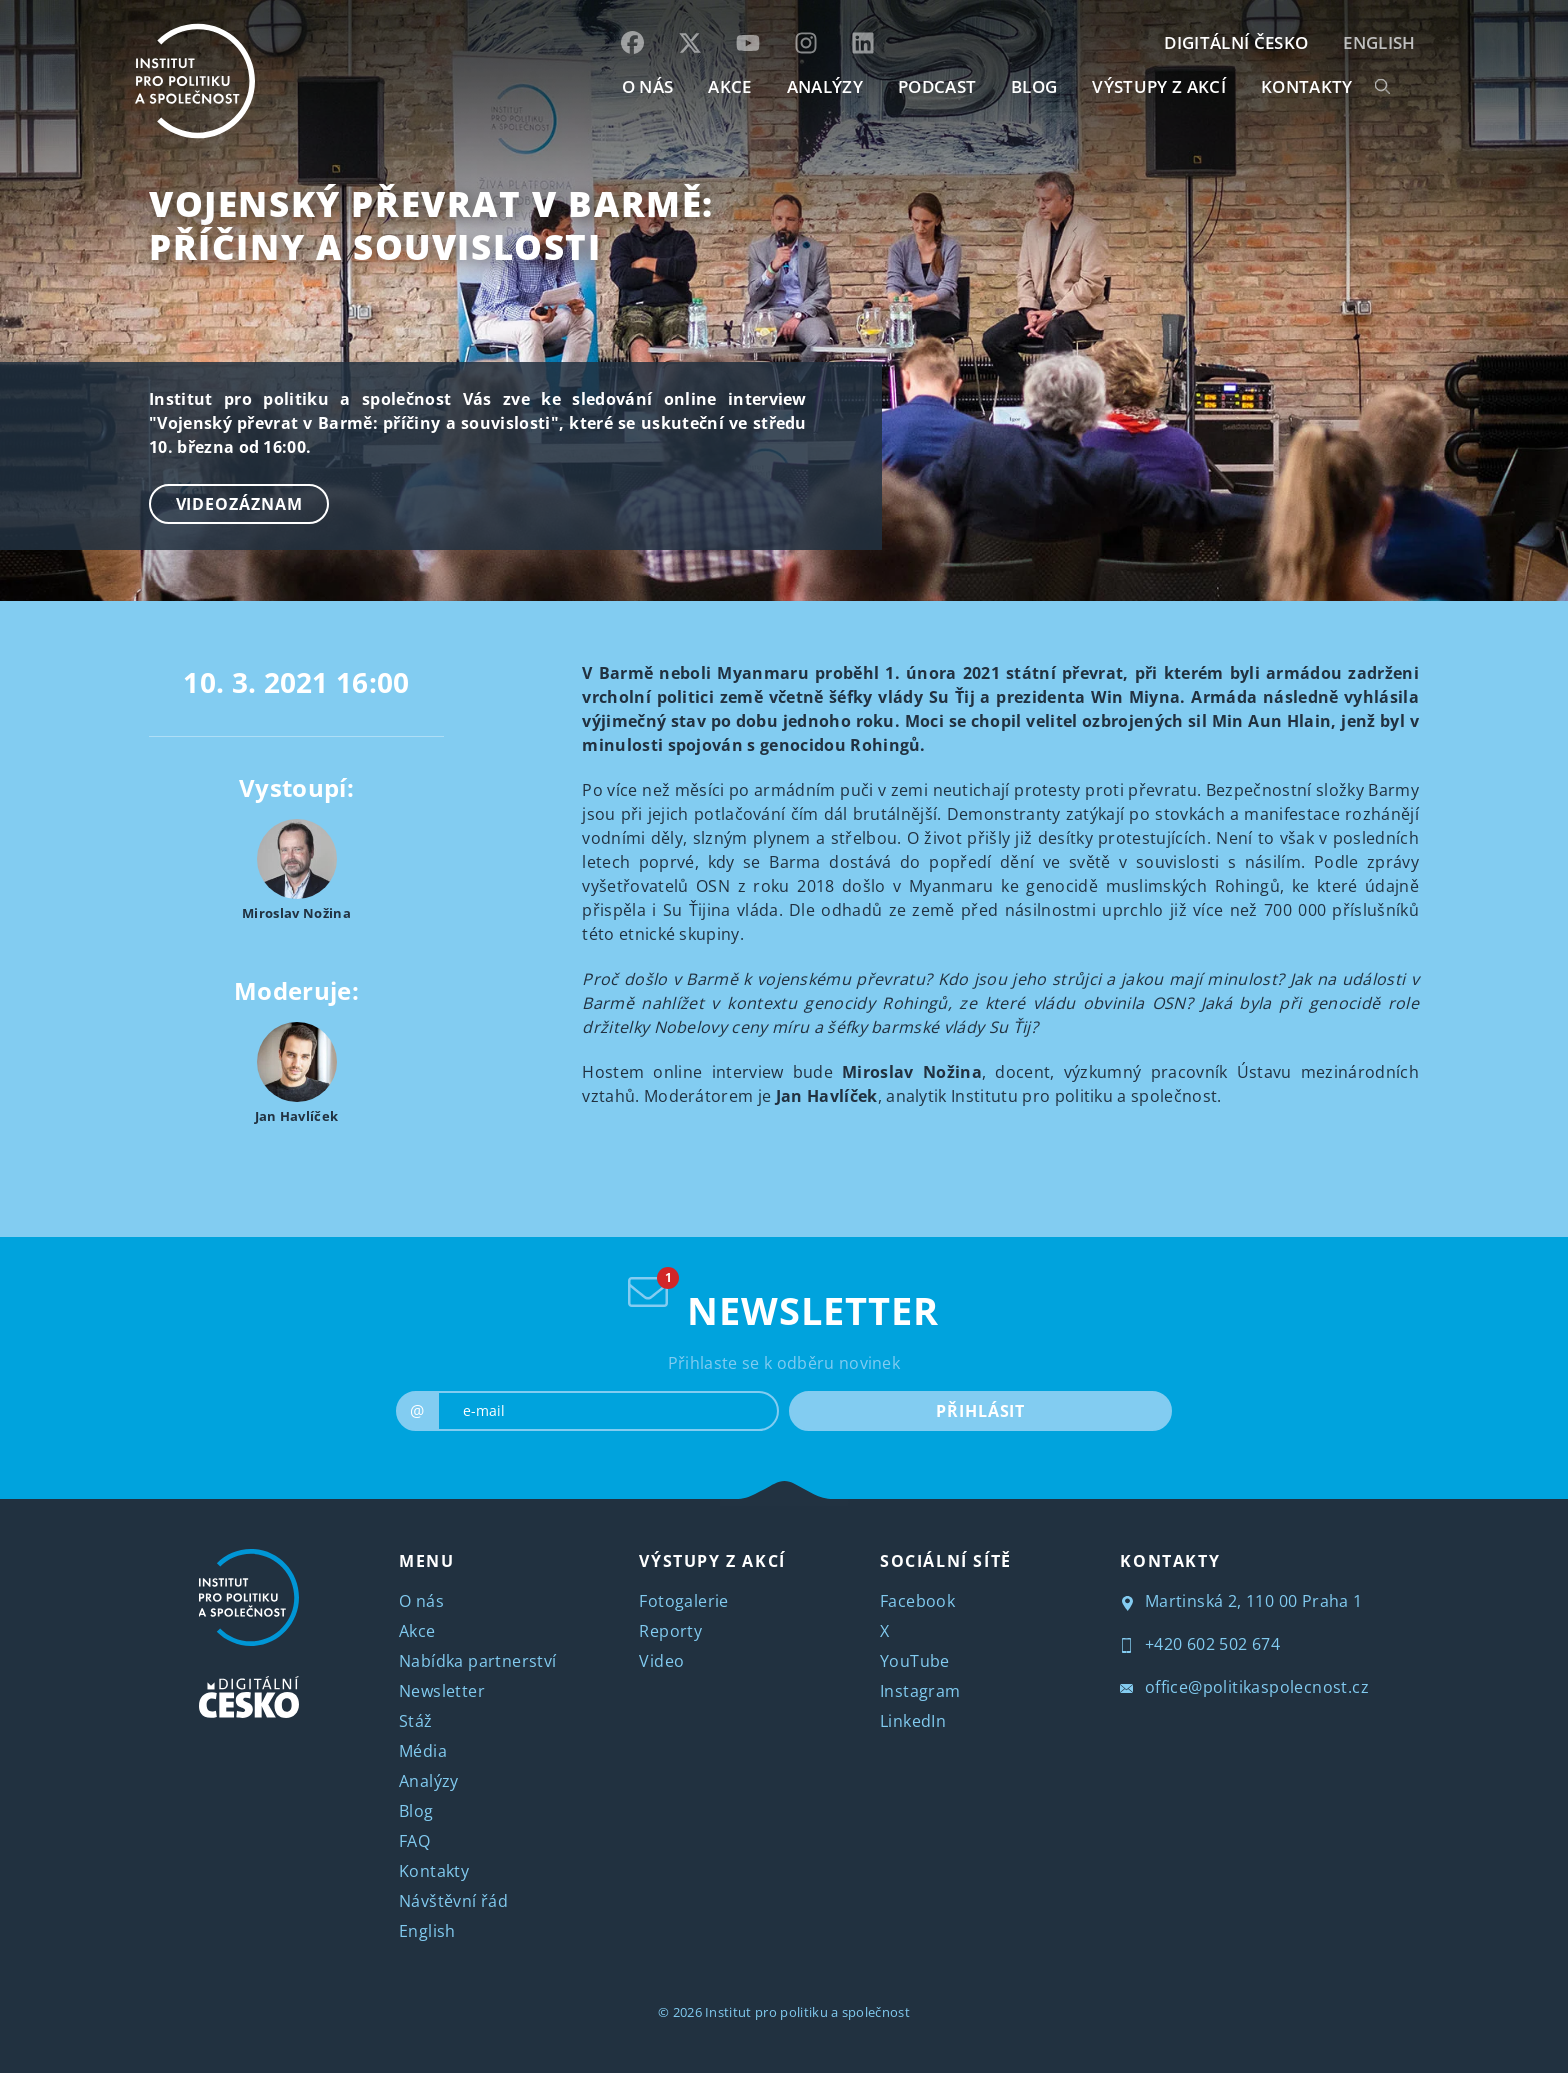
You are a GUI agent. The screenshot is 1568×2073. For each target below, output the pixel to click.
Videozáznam (239, 504)
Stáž (416, 1721)
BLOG (1034, 86)
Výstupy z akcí (1158, 86)
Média (423, 1751)
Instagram (920, 1691)
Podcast (937, 86)
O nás (421, 1601)
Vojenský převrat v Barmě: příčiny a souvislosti (431, 225)
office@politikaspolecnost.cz (1244, 1687)
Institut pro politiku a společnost (807, 2012)
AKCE (729, 86)
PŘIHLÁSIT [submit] (980, 1411)
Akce (417, 1631)
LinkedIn (913, 1721)
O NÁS (648, 86)
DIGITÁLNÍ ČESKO (1236, 42)
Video (661, 1661)
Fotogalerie (683, 1601)
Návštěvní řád (453, 1901)
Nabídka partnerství (478, 1661)
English (1379, 42)
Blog (416, 1811)
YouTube (915, 1661)
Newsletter (442, 1691)
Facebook (917, 1601)
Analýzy (825, 86)
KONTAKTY (1307, 86)
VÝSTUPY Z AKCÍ (712, 1561)
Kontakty (434, 1871)
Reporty (670, 1631)
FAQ (414, 1841)
